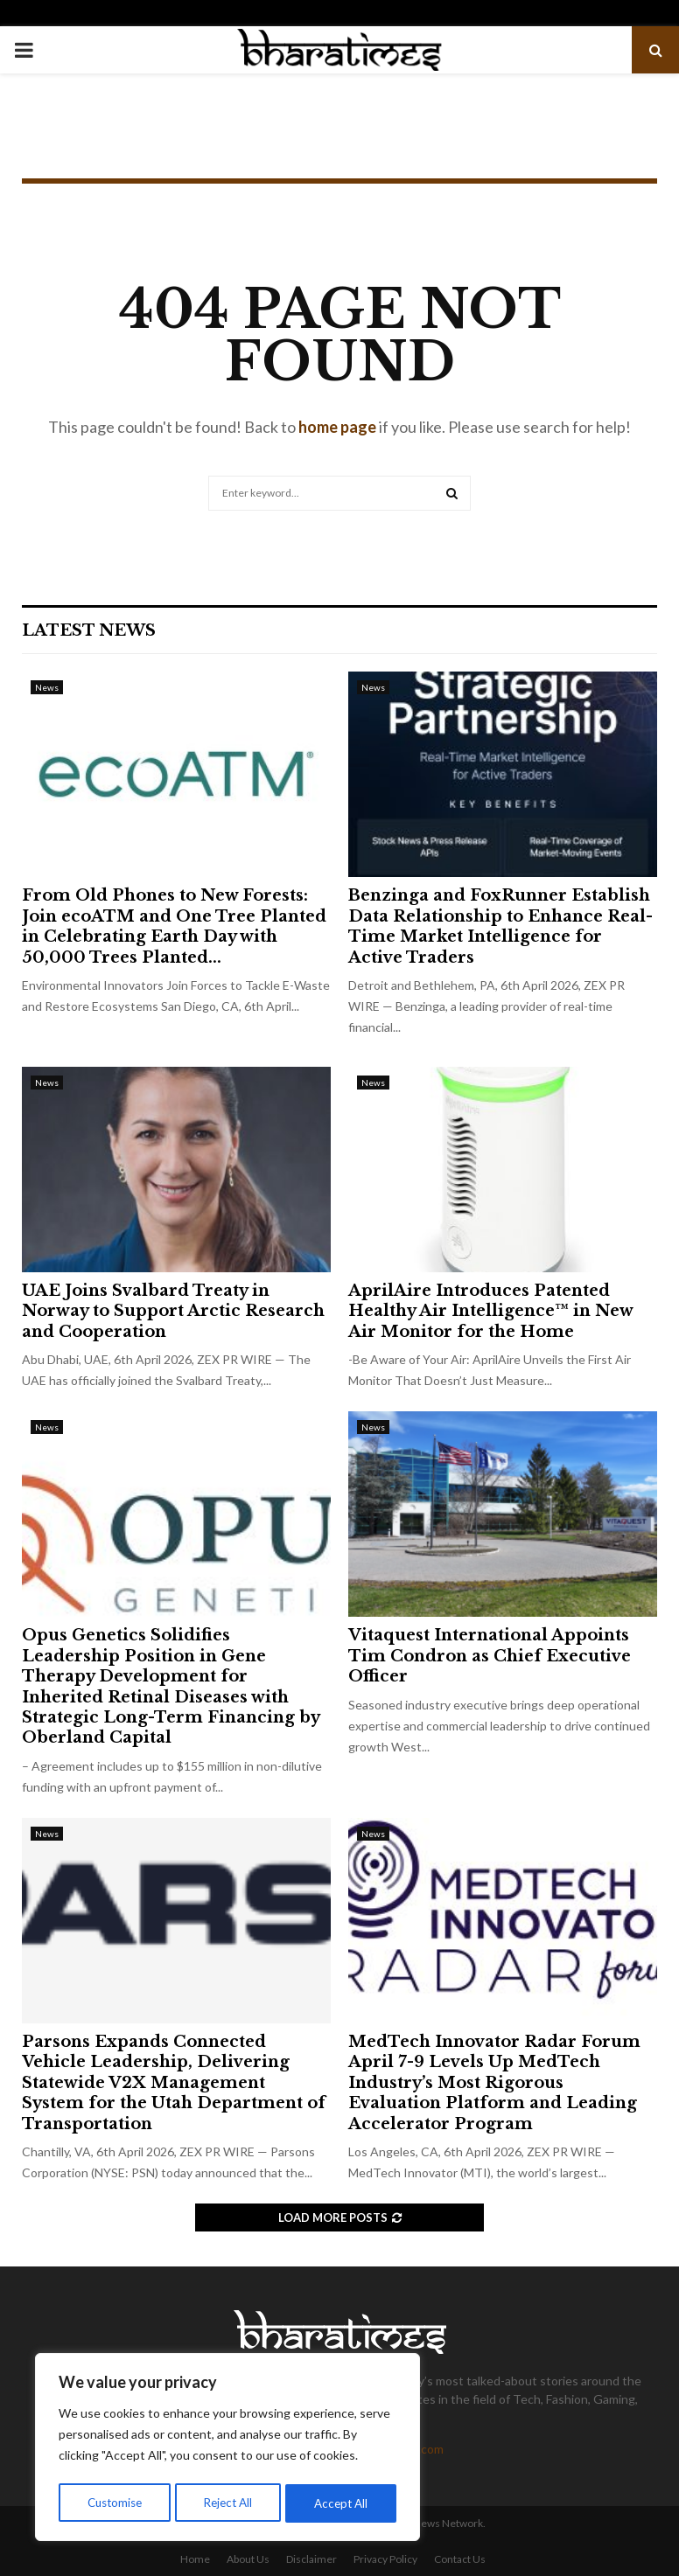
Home (195, 2559)
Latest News (89, 630)
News (47, 687)
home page (337, 426)
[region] (227, 2449)
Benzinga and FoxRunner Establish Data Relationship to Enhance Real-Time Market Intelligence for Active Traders (500, 926)
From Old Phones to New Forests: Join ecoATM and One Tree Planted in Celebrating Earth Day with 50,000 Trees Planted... (174, 926)
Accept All (342, 2503)
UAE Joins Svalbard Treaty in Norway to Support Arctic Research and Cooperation (173, 1311)
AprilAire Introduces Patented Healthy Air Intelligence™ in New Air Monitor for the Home (490, 1311)
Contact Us (460, 2559)
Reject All (229, 2503)
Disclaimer (311, 2559)
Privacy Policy (385, 2559)
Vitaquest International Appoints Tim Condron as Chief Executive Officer (489, 1656)
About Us (248, 2559)
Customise (114, 2503)
